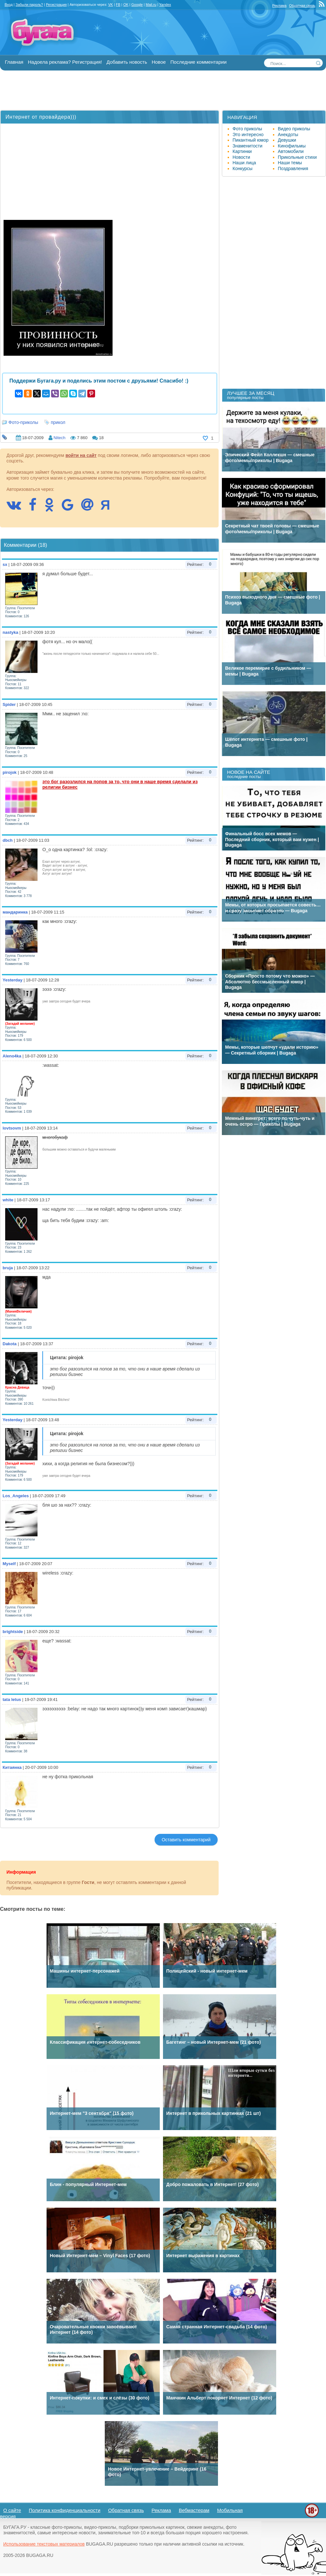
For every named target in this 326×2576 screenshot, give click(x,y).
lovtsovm (12, 1128)
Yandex (165, 4)
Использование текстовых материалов (44, 2544)
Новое (159, 62)
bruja (8, 1267)
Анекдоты (288, 134)
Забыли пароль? (29, 4)
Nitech (59, 437)
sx (5, 564)
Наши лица (244, 162)
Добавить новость (126, 62)
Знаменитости (247, 145)
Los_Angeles (16, 1495)
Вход (9, 4)
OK (125, 4)
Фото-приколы (23, 422)
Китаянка (12, 1767)
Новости (241, 157)
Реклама (279, 5)
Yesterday (12, 980)
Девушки (287, 140)
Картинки (242, 151)
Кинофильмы (292, 145)
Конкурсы (243, 168)
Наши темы (290, 162)
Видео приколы (294, 128)
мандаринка (15, 912)
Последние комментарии (198, 62)
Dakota (9, 1343)
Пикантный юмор (250, 140)
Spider (9, 704)
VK (110, 4)
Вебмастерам (194, 2510)
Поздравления (293, 168)
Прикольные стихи (297, 157)
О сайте (12, 2510)
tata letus (12, 1699)
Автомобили (291, 151)
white (8, 1199)
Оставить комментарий (186, 1839)
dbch (8, 840)
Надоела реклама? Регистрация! (65, 62)
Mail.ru (151, 4)
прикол (58, 422)
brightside (13, 1631)
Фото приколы (247, 128)
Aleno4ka (12, 1056)
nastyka (10, 632)
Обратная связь (302, 5)
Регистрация (56, 4)
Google (137, 4)
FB (118, 4)
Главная (14, 62)
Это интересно (248, 134)
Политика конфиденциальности (64, 2510)
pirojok (9, 772)
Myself (9, 1563)
